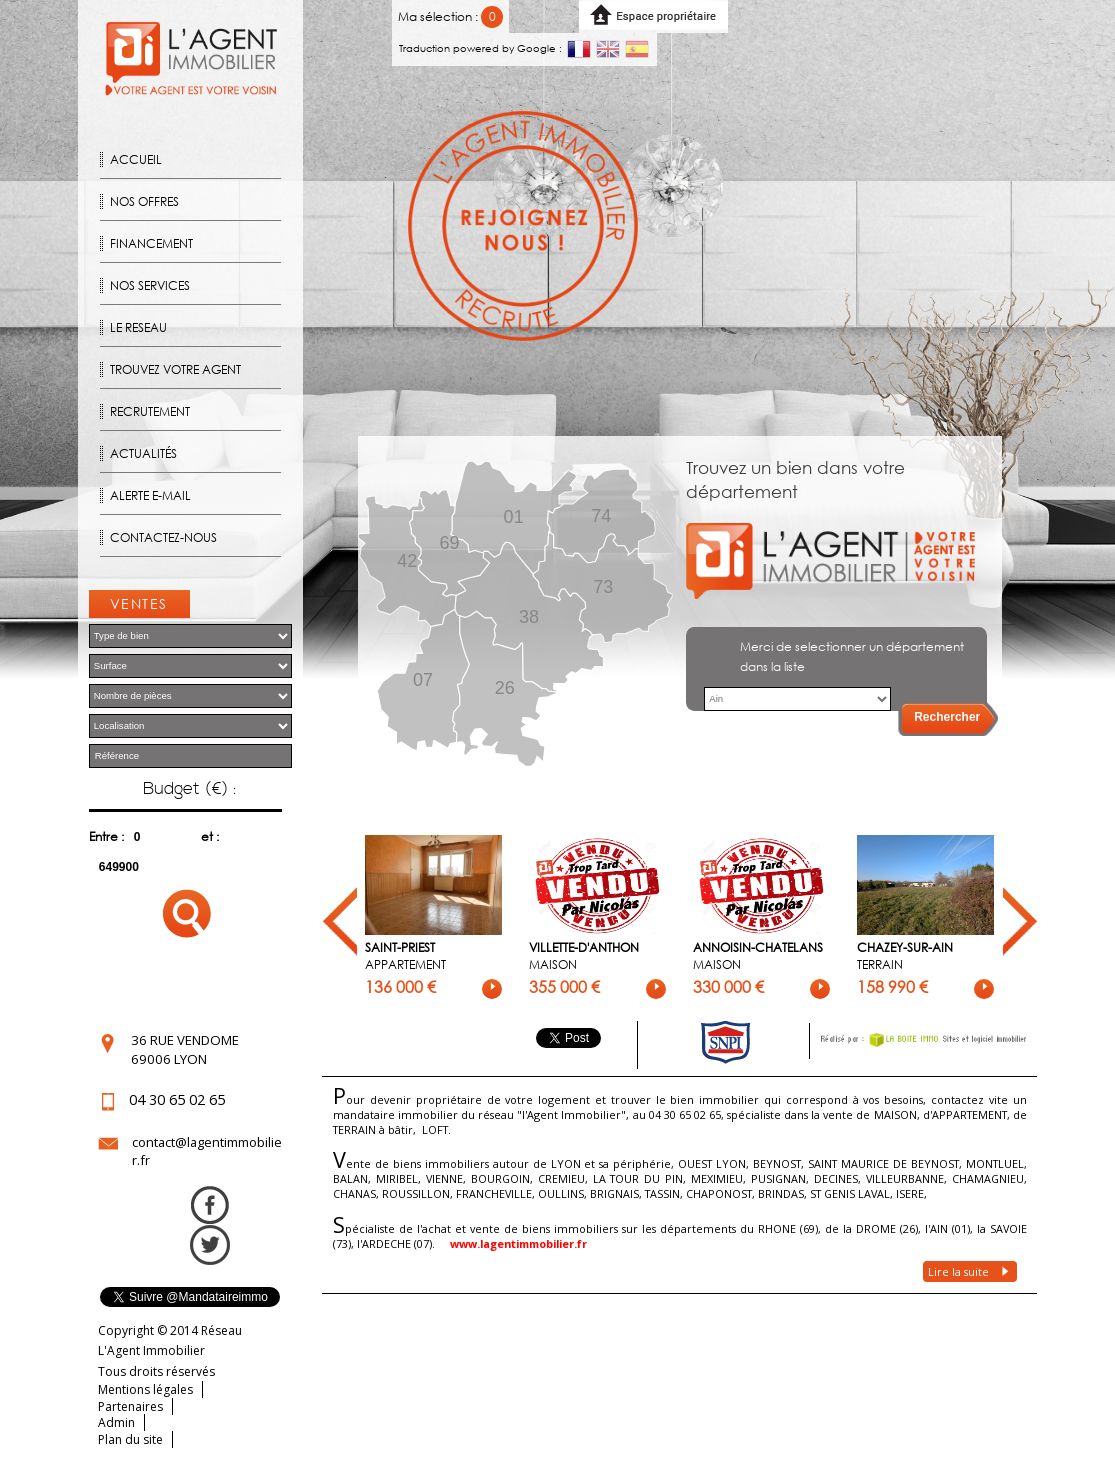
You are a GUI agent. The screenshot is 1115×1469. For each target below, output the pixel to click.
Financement (151, 243)
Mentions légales (145, 1389)
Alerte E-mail (150, 495)
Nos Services (150, 285)
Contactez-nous (163, 537)
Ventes (139, 603)
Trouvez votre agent (175, 369)
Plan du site (130, 1439)
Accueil (136, 159)
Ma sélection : (450, 16)
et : (210, 836)
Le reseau (138, 327)
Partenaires (130, 1406)
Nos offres (144, 201)
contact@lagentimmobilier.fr (207, 1151)
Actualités (143, 453)
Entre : (106, 836)
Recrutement (150, 411)
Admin (116, 1422)
